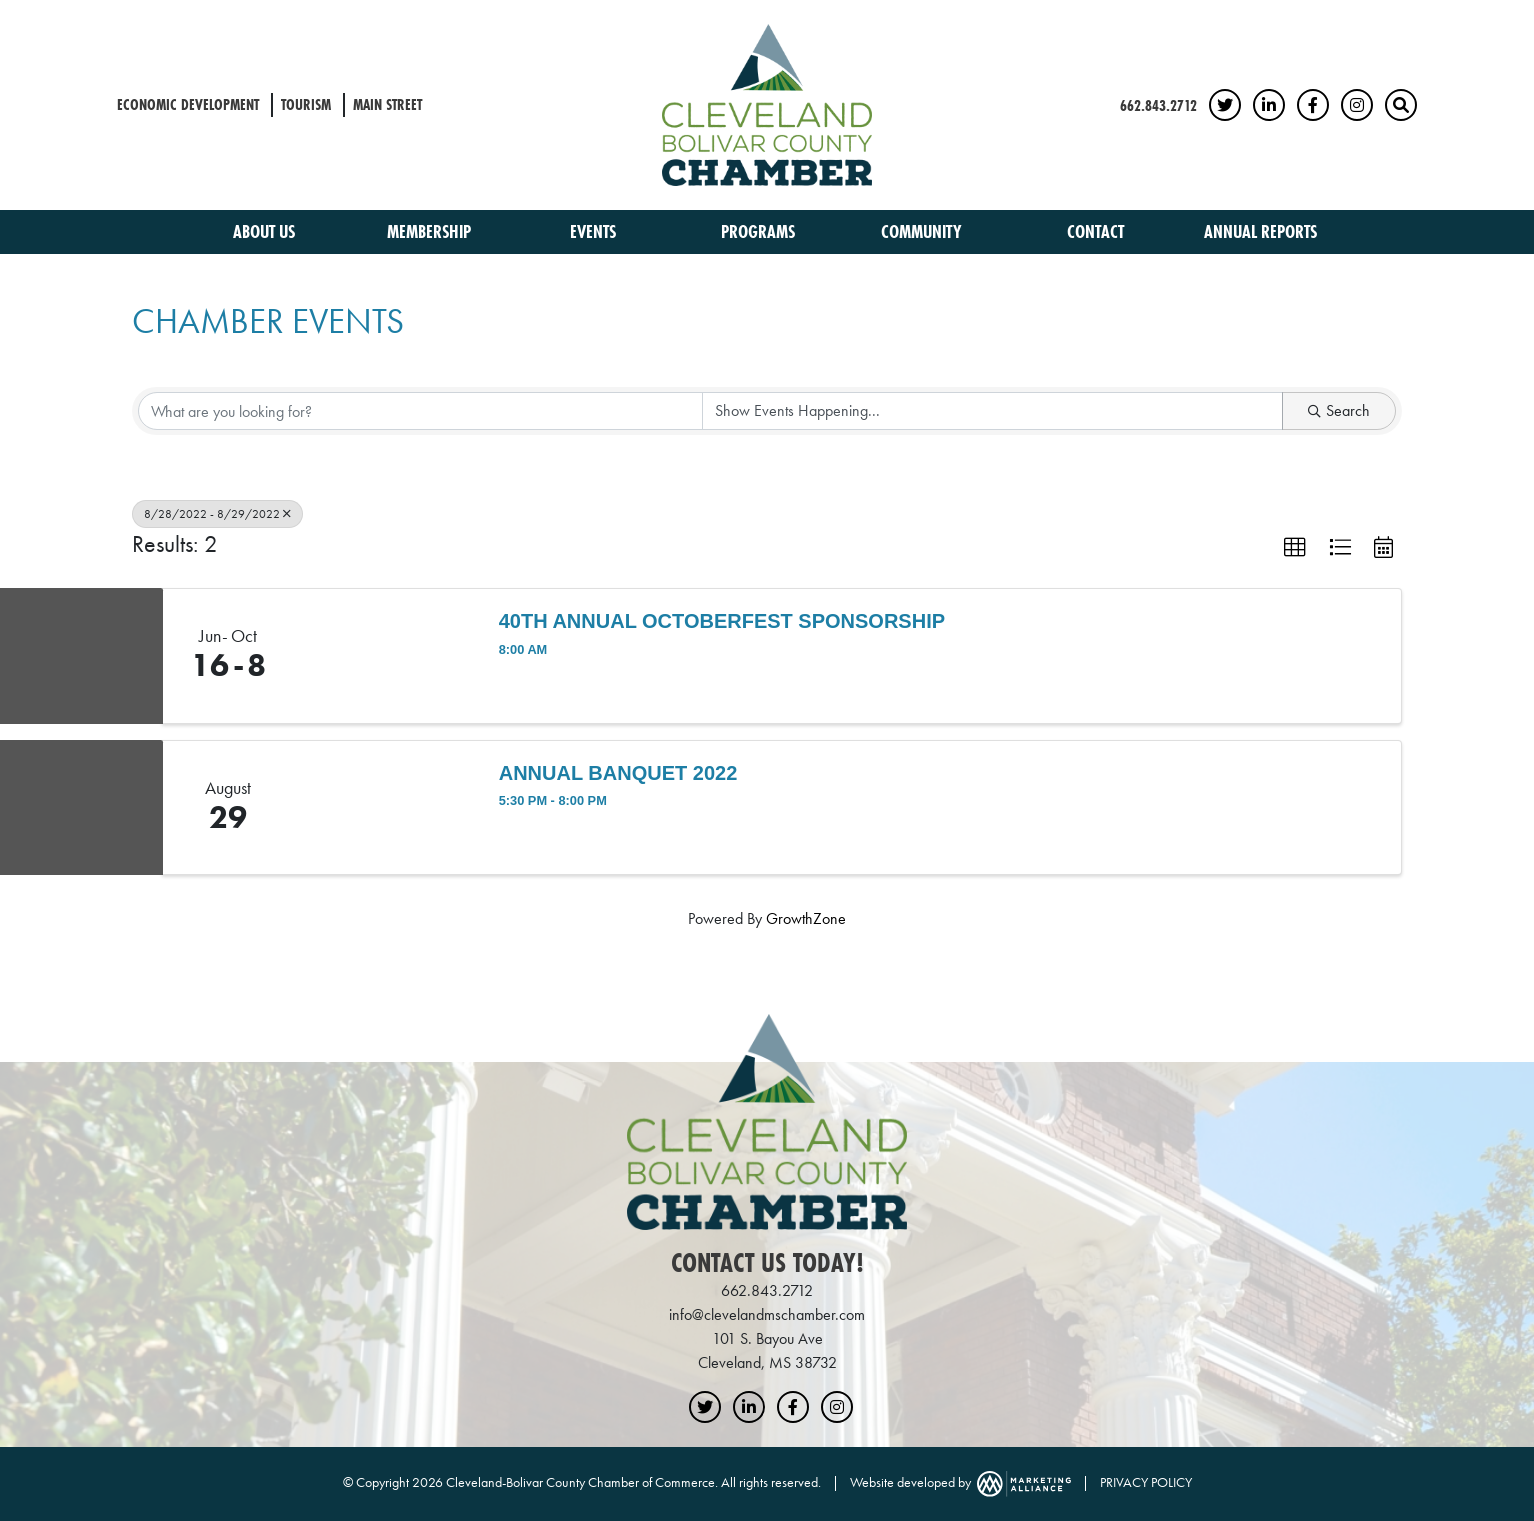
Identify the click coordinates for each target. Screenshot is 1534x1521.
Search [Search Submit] (1339, 410)
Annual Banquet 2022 (618, 773)
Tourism (306, 104)
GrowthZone (806, 918)
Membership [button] (431, 231)
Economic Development (188, 104)
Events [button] (595, 231)
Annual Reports (1260, 231)
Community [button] (923, 231)
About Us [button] (266, 231)
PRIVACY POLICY (1146, 1482)
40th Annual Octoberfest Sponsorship (722, 621)
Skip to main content (0, 16)
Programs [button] (760, 231)
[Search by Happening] (992, 411)
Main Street (387, 104)
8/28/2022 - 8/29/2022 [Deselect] (217, 514)
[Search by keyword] (420, 411)
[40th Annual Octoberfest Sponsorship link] (386, 656)
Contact (1095, 231)
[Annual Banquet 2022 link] (386, 808)
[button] (1295, 548)
